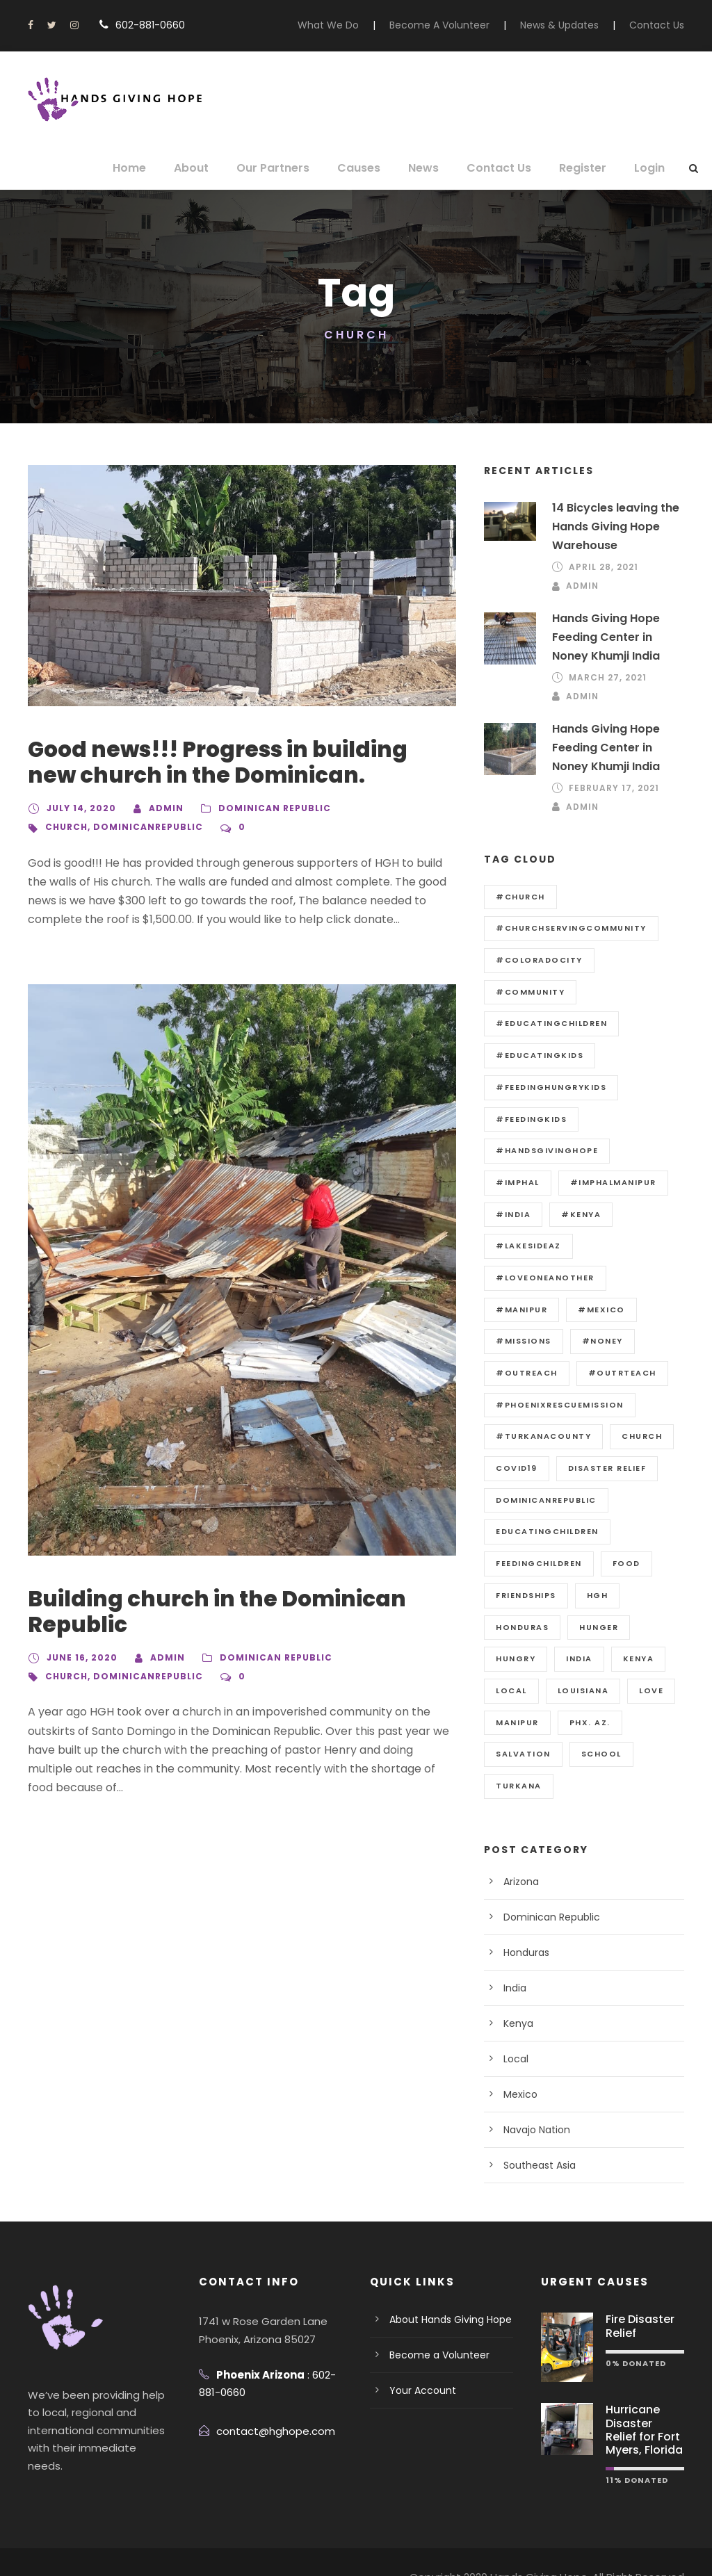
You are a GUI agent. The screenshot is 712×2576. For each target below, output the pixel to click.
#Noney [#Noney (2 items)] (596, 1309)
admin (158, 808)
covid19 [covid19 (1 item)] (516, 1436)
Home (152, 168)
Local (514, 2027)
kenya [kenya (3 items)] (638, 1627)
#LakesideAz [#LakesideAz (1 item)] (595, 1214)
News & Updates (569, 25)
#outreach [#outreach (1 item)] (524, 1341)
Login (649, 168)
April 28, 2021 (603, 567)
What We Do (357, 25)
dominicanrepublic (143, 827)
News (433, 168)
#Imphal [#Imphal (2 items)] (643, 1150)
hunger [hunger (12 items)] (599, 1595)
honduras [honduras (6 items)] (522, 1595)
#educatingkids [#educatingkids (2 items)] (537, 1055)
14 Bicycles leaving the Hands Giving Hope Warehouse (613, 526)
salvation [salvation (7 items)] (522, 1722)
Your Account (417, 2359)
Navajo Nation (534, 2098)
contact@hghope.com (267, 2400)
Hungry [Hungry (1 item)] (515, 1627)
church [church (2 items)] (635, 1405)
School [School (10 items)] (597, 1722)
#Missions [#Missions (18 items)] (521, 1309)
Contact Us (660, 25)
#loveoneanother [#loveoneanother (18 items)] (543, 1245)
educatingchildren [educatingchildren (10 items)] (547, 1500)
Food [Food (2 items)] (628, 1531)
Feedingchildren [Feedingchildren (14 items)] (540, 1531)
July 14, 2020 (79, 808)
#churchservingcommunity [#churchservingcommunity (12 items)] (567, 928)
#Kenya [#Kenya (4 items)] (514, 1214)
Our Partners (289, 168)
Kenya (517, 1992)
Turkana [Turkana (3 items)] (518, 1754)
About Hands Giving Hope (445, 2288)
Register (584, 168)
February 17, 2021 (615, 788)
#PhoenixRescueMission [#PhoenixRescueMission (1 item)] (558, 1373)
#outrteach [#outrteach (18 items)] (614, 1341)
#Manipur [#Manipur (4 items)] (520, 1277)
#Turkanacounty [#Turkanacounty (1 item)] (540, 1405)
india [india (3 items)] (578, 1627)
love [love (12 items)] (652, 1658)
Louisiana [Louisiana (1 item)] (583, 1658)
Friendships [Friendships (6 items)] (527, 1563)
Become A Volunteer (459, 25)
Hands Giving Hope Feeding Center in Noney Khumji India (617, 637)
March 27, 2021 (607, 678)
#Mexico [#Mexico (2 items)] (595, 1277)
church (65, 827)
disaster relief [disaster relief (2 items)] (608, 1436)
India (513, 1956)
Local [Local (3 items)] (511, 1658)
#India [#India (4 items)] (626, 1182)
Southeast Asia (535, 2133)
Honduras (524, 1921)
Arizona (519, 1850)
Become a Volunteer (433, 2323)
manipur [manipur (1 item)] (517, 1690)
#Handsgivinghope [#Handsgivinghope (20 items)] (544, 1150)
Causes (371, 168)
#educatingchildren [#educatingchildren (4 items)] (550, 1023)
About (211, 168)
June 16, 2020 (80, 1658)
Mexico (518, 2063)
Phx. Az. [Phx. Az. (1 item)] (589, 1690)
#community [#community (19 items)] (527, 992)
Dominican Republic (262, 808)
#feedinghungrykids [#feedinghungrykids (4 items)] (550, 1087)
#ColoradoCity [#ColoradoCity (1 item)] (536, 960)
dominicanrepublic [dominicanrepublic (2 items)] (546, 1468)
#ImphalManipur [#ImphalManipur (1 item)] (538, 1182)
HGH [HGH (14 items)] (599, 1563)
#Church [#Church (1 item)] (518, 896)
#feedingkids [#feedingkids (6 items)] (530, 1119)
